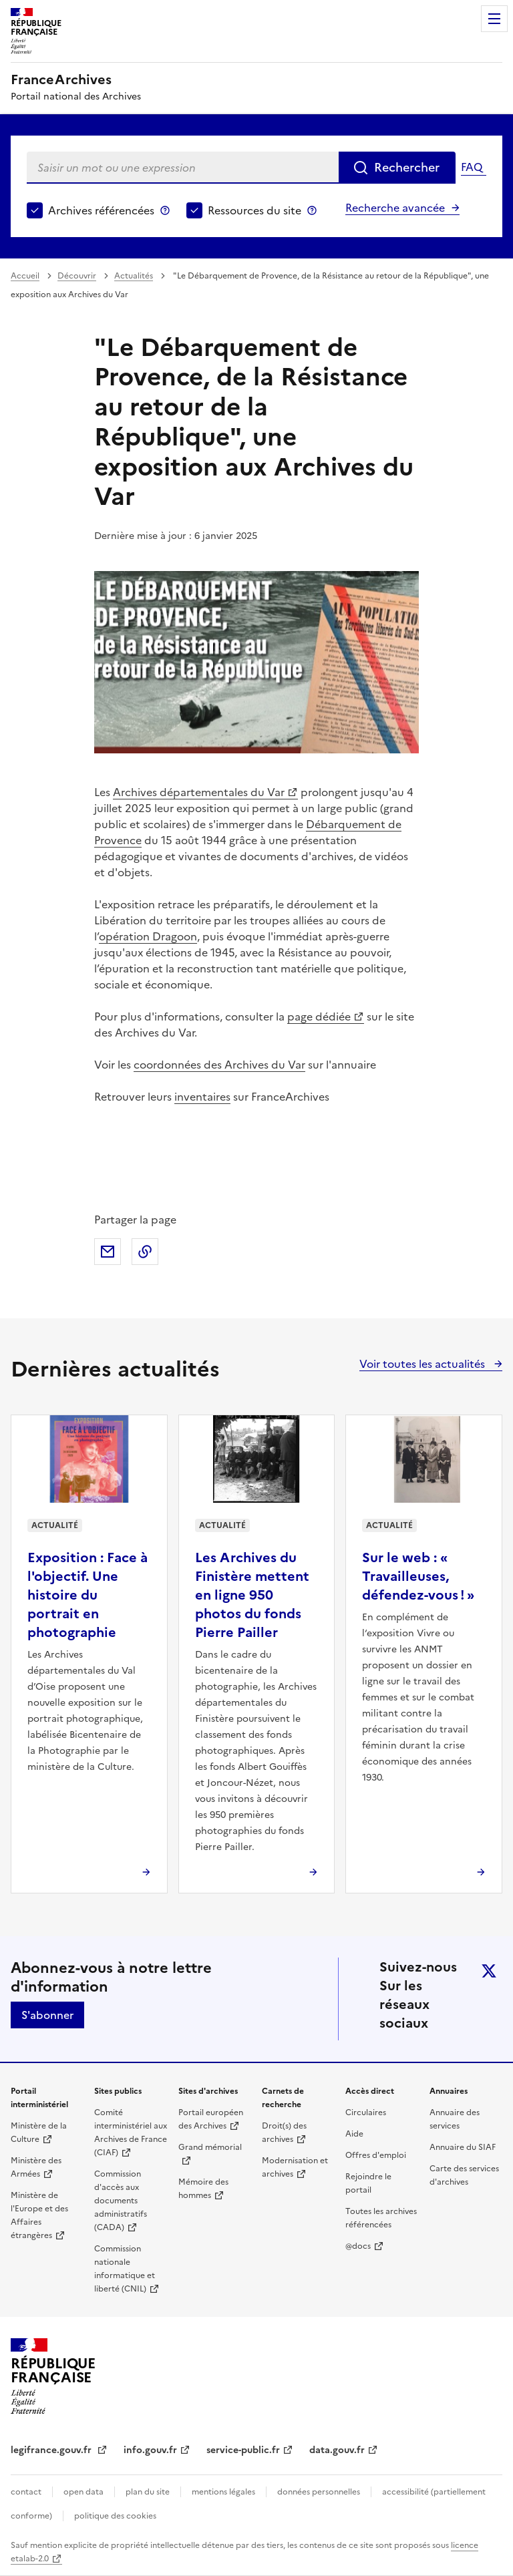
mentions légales (223, 2492)
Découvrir (76, 276)
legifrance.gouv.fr (52, 2450)
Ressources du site (254, 210)
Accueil (25, 276)
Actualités (133, 276)
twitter (489, 1971)
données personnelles (318, 2492)
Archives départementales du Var (199, 792)
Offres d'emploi (375, 2155)
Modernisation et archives (295, 2167)
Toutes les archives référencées (381, 2218)
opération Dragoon (148, 936)
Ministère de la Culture (39, 2132)
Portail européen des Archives (210, 2119)
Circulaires (365, 2112)
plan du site (148, 2492)
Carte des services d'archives (464, 2175)
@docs (358, 2246)
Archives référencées (101, 210)
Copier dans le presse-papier (145, 1251)
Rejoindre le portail (368, 2183)
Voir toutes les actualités (423, 1364)
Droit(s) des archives (284, 2132)
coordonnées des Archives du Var (219, 1065)
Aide (354, 2134)
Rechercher (407, 167)
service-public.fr (243, 2450)
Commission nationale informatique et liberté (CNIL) (124, 2269)
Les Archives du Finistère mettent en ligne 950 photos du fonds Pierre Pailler (252, 1594)
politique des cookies (115, 2516)
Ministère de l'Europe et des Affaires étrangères (39, 2215)
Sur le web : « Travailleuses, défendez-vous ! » (418, 1576)
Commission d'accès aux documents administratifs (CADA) (120, 2200)
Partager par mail (107, 1251)
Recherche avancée (395, 208)
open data (83, 2492)
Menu (494, 18)
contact (26, 2492)
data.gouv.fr (337, 2450)
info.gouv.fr (150, 2450)
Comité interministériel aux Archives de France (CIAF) (130, 2132)
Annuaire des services (455, 2119)
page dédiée (319, 1016)
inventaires (202, 1097)
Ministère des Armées (36, 2167)
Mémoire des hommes (203, 2188)
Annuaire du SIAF (463, 2147)
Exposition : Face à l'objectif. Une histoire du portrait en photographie (87, 1594)
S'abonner (47, 2015)
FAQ (471, 167)
